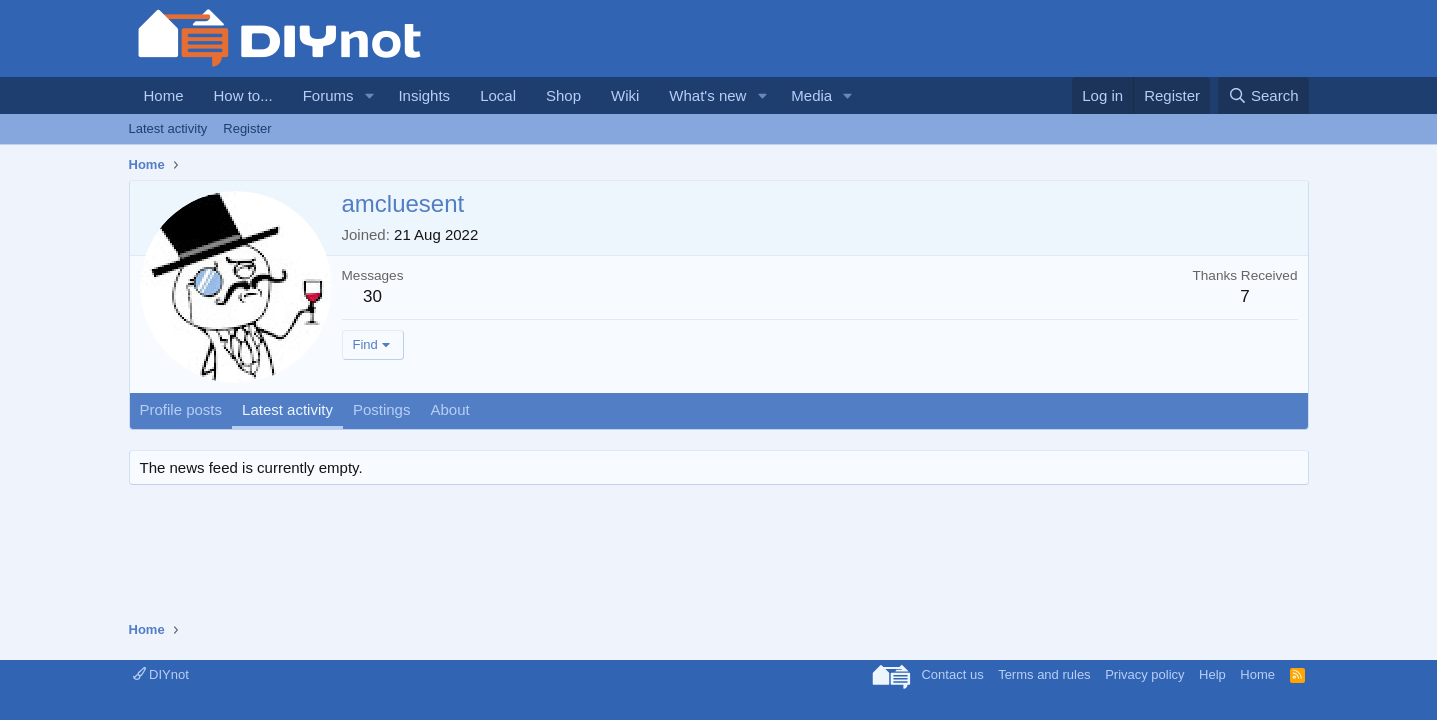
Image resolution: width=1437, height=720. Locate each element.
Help (1212, 674)
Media (811, 95)
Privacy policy (1144, 674)
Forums (328, 95)
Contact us (952, 674)
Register (247, 128)
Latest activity (168, 128)
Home (164, 95)
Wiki (625, 95)
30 (372, 296)
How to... (243, 95)
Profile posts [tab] (181, 409)
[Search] (1263, 95)
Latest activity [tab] (287, 409)
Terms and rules (1044, 674)
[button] (369, 95)
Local (498, 95)
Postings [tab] (382, 409)
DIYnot (161, 674)
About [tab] (449, 409)
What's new (707, 95)
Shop (563, 95)
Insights (424, 95)
